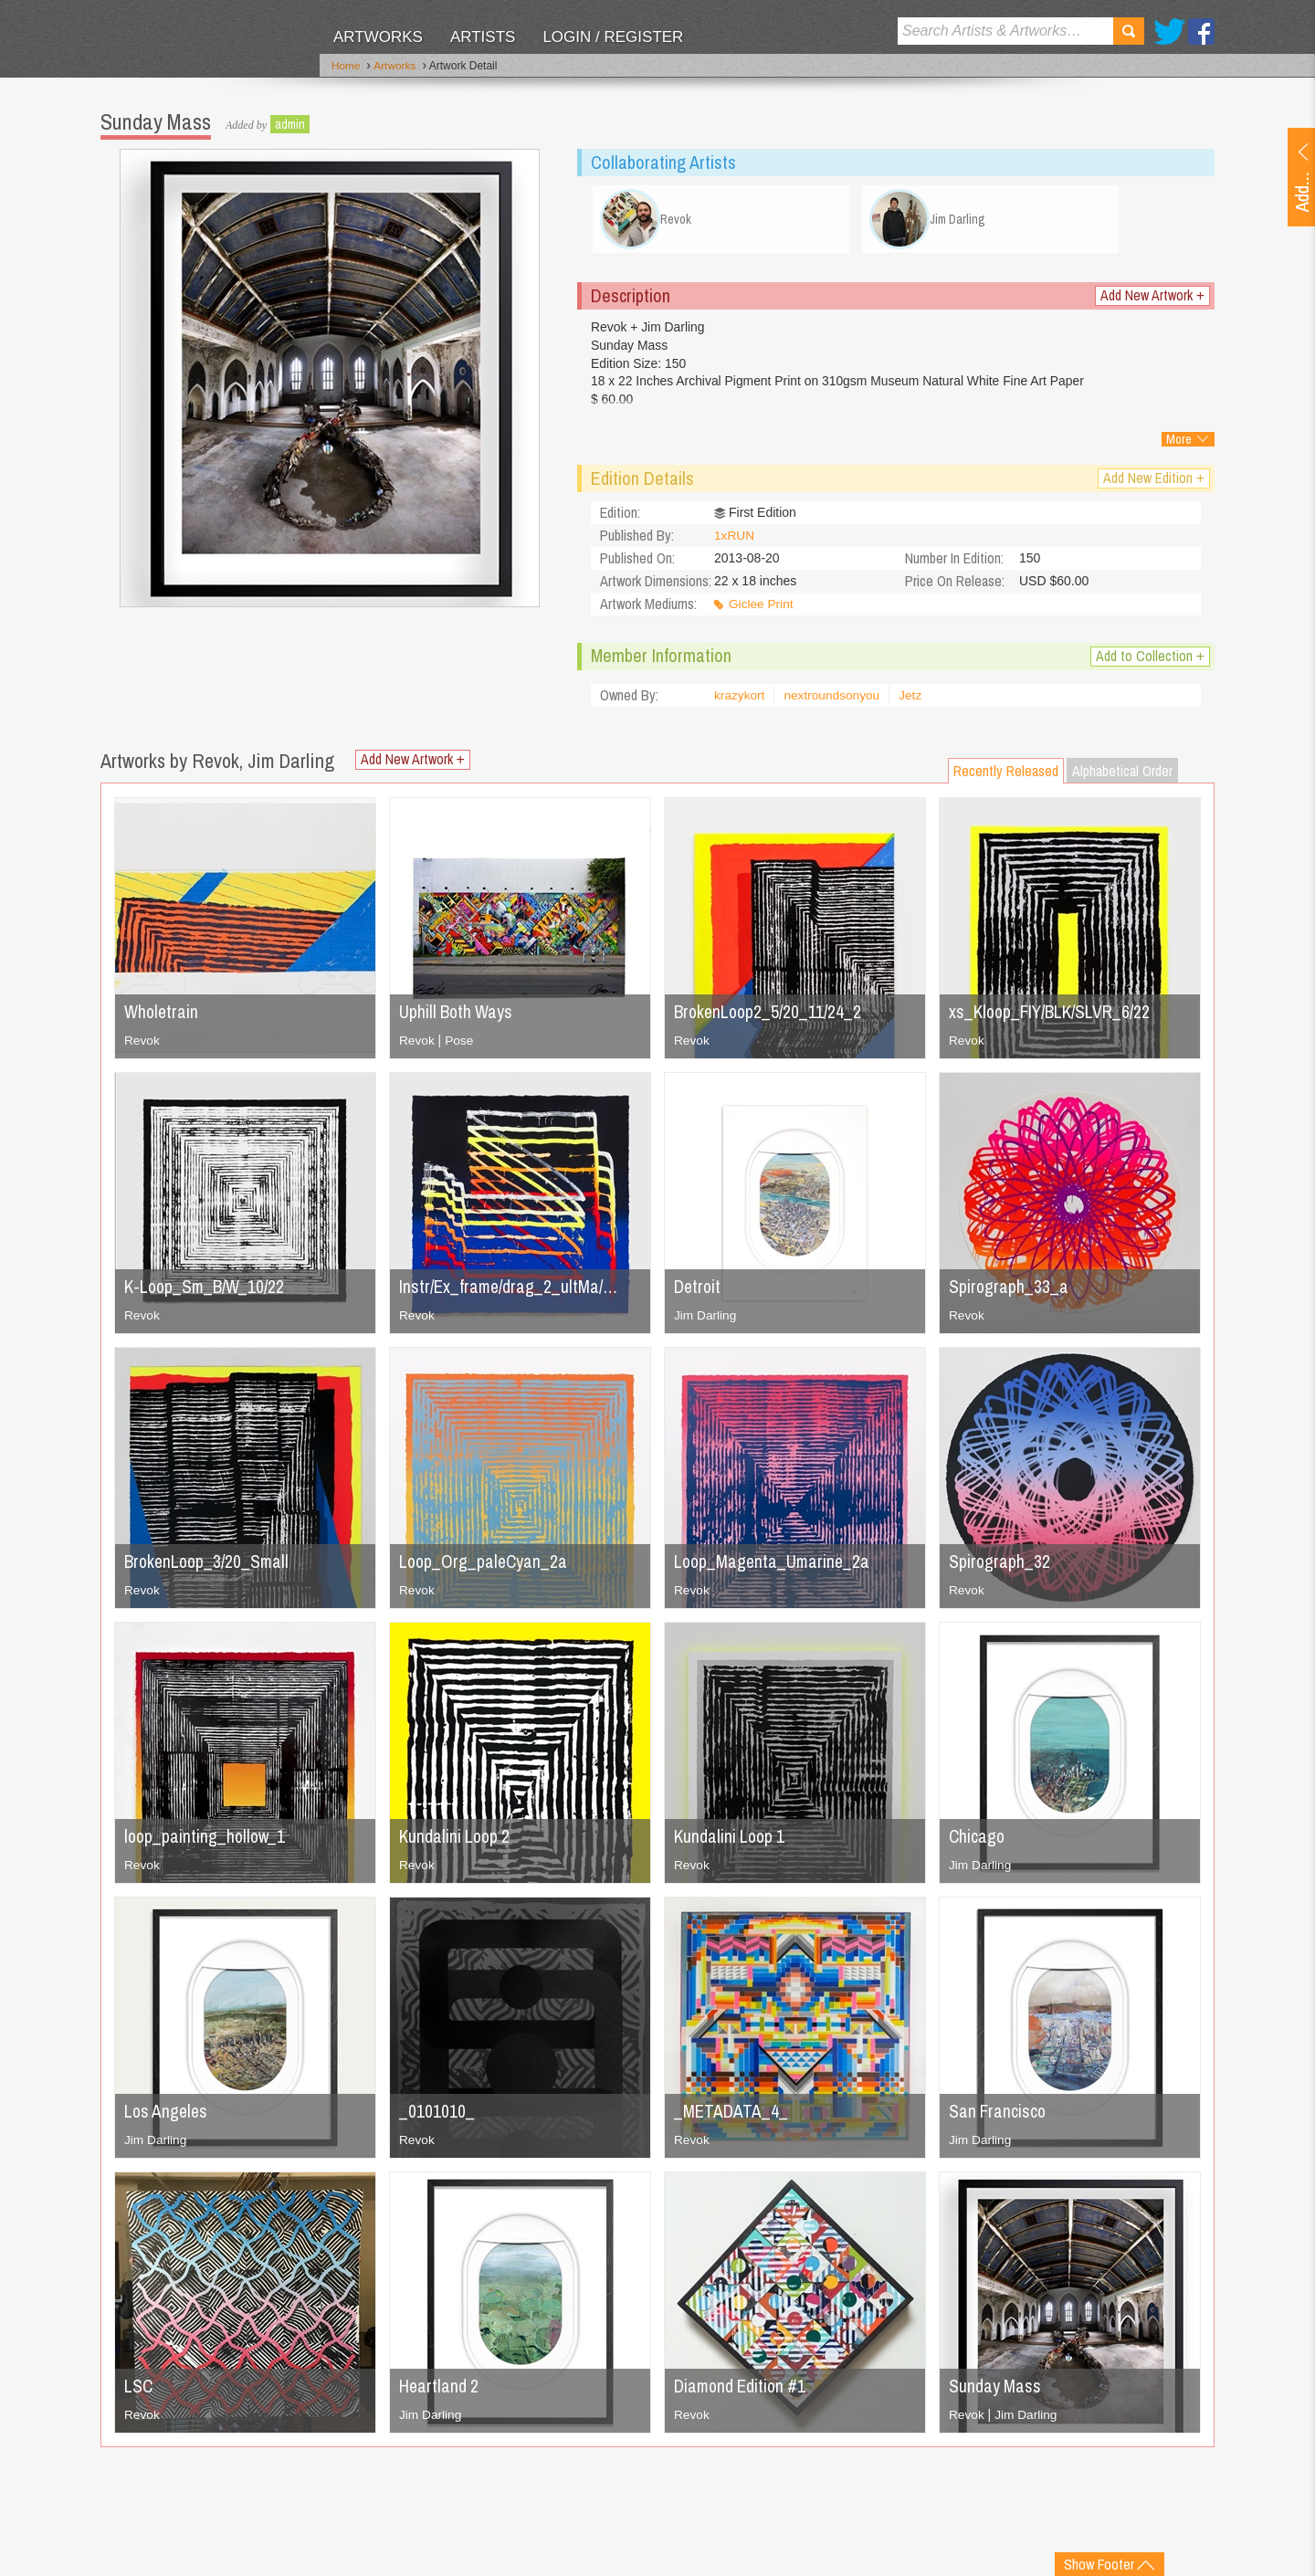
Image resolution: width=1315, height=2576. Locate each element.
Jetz (914, 700)
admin (290, 123)
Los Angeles (167, 2115)
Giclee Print (761, 609)
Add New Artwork (1152, 300)
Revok (142, 1044)
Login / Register (612, 37)
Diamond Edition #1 (743, 2390)
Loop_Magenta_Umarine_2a (774, 1565)
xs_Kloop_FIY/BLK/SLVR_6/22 (1054, 1016)
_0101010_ (437, 2115)
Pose (460, 1044)
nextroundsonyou (834, 700)
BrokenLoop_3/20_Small (209, 1565)
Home (346, 66)
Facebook (1201, 31)
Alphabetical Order (1122, 775)
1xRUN (734, 540)
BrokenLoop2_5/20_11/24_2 (771, 1016)
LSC (138, 2390)
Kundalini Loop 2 (456, 1840)
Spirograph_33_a (1009, 1290)
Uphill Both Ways (457, 1016)
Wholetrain (162, 1016)
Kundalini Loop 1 (731, 1840)
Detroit (698, 1290)
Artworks (378, 37)
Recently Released (1005, 775)
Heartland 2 (439, 2390)
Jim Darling (706, 1319)
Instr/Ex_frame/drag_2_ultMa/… (511, 1290)
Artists (482, 37)
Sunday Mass (995, 2390)
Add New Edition (1154, 482)
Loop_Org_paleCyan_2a (485, 1565)
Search (1128, 31)
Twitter (1169, 31)
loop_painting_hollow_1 (206, 1840)
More (1179, 443)
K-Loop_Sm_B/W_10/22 (207, 1290)
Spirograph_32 (1000, 1565)
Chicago (977, 1840)
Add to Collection (1150, 660)
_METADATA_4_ (732, 2115)
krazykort (740, 700)
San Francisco (998, 2115)
